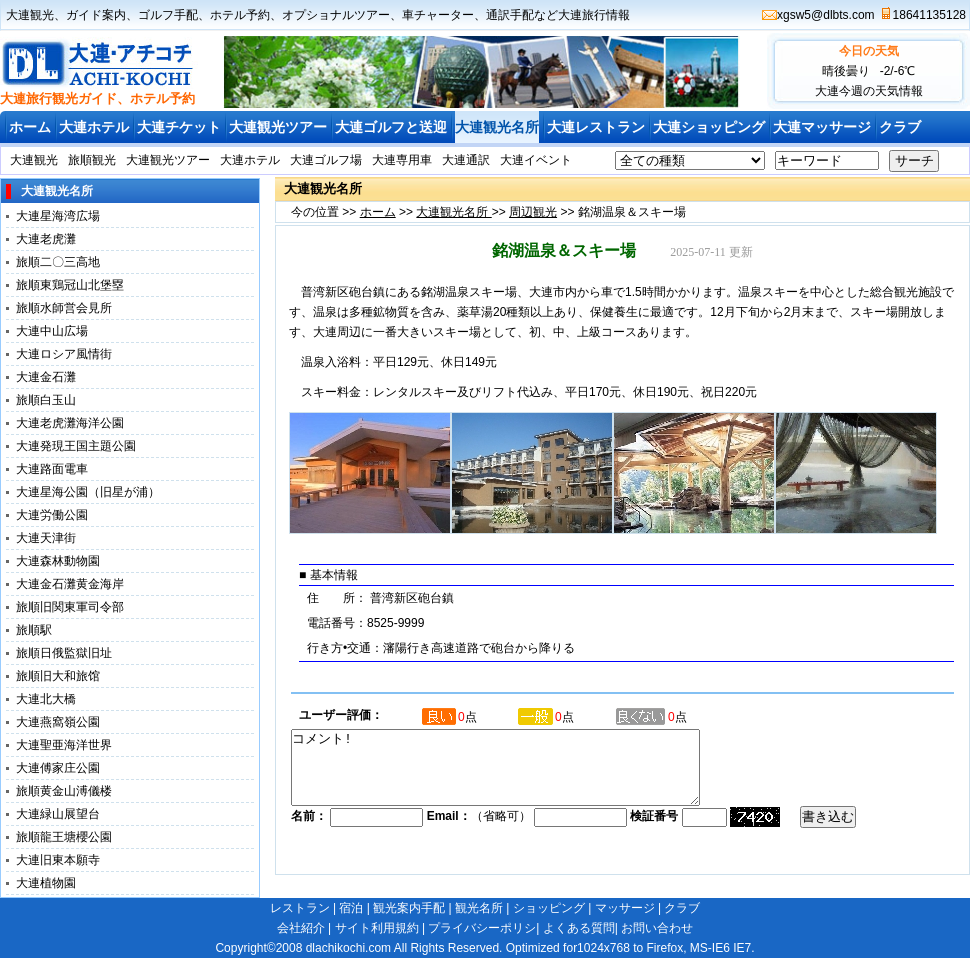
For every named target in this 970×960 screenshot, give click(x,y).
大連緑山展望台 (58, 814)
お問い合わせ (657, 928)
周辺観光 (533, 212)
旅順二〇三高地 (58, 262)
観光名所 (479, 908)
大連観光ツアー (278, 127)
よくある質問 (579, 928)
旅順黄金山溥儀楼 (64, 791)
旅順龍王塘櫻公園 (64, 837)
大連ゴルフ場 (326, 160)
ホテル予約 (240, 15)
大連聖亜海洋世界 (64, 745)
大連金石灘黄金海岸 (70, 584)
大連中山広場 (52, 331)
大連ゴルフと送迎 (391, 127)
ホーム (30, 127)
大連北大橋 (46, 699)
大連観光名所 (497, 127)
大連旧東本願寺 (58, 860)
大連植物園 (46, 883)
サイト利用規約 (377, 928)
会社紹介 (301, 928)
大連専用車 (402, 160)
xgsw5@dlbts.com (826, 15)
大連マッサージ (822, 127)
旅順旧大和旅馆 (58, 676)
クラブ (900, 127)
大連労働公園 (52, 515)
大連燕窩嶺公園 (58, 722)
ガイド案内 (96, 15)
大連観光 (30, 15)
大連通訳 (466, 160)
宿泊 (351, 908)
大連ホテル (94, 127)
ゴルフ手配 (168, 15)
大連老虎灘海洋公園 (70, 423)
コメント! (520, 775)
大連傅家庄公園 (58, 768)
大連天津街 (46, 538)
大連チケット (179, 127)
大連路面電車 (52, 469)
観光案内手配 (409, 908)
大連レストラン (596, 127)
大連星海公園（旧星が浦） (88, 492)
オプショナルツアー (336, 15)
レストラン (300, 908)
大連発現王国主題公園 (76, 446)
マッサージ (625, 908)
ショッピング (549, 908)
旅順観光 (92, 160)
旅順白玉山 (46, 400)
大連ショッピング (709, 127)
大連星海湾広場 (58, 216)
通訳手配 (510, 15)
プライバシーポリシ (482, 928)
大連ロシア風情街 (64, 354)
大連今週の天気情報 (869, 91)
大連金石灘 (46, 377)
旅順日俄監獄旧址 (64, 653)
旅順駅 (34, 630)
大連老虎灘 (46, 239)
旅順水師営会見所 (64, 308)
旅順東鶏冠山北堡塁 (70, 285)
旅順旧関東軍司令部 (70, 607)
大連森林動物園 (58, 561)
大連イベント (536, 160)
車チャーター (438, 15)
